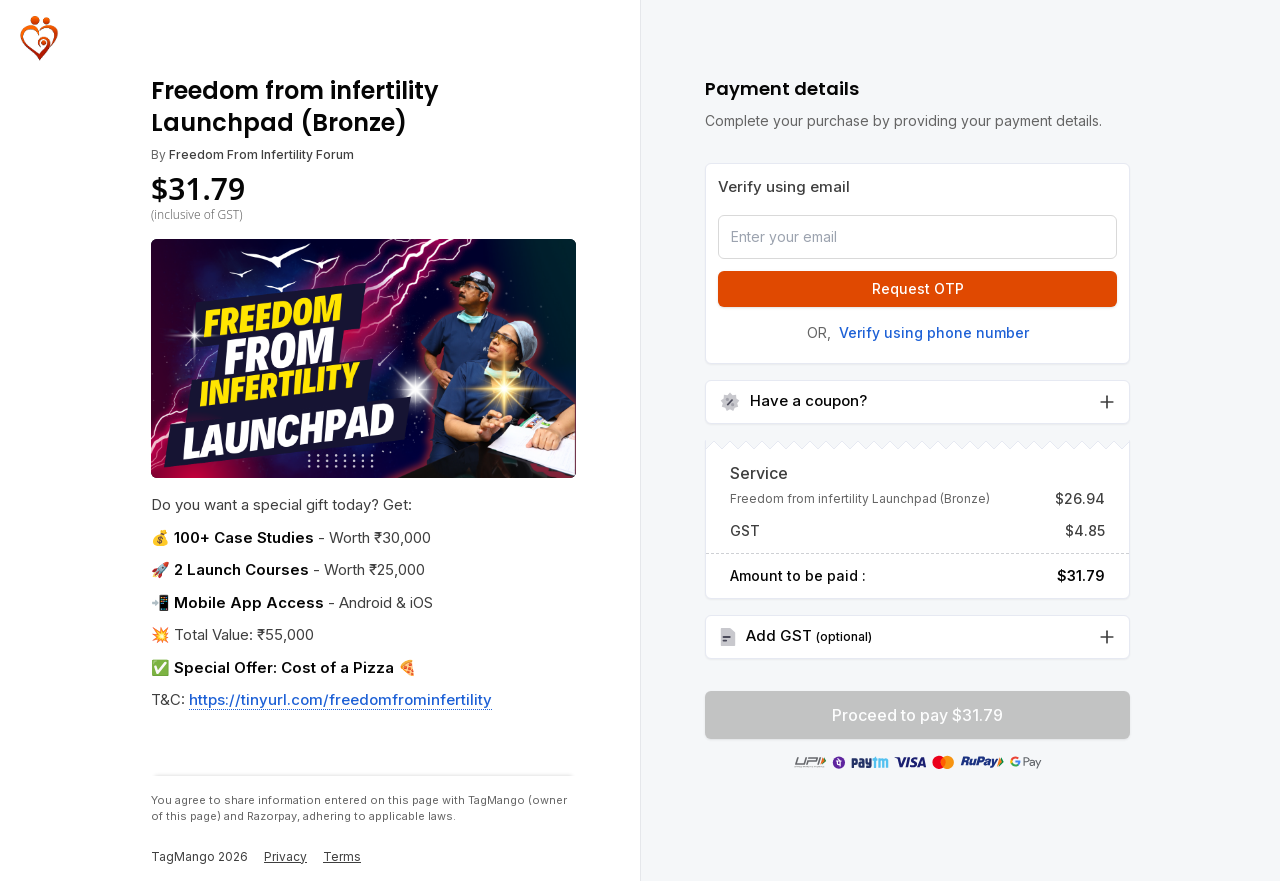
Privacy (285, 856)
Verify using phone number (934, 332)
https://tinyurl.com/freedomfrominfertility (340, 699)
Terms (342, 856)
